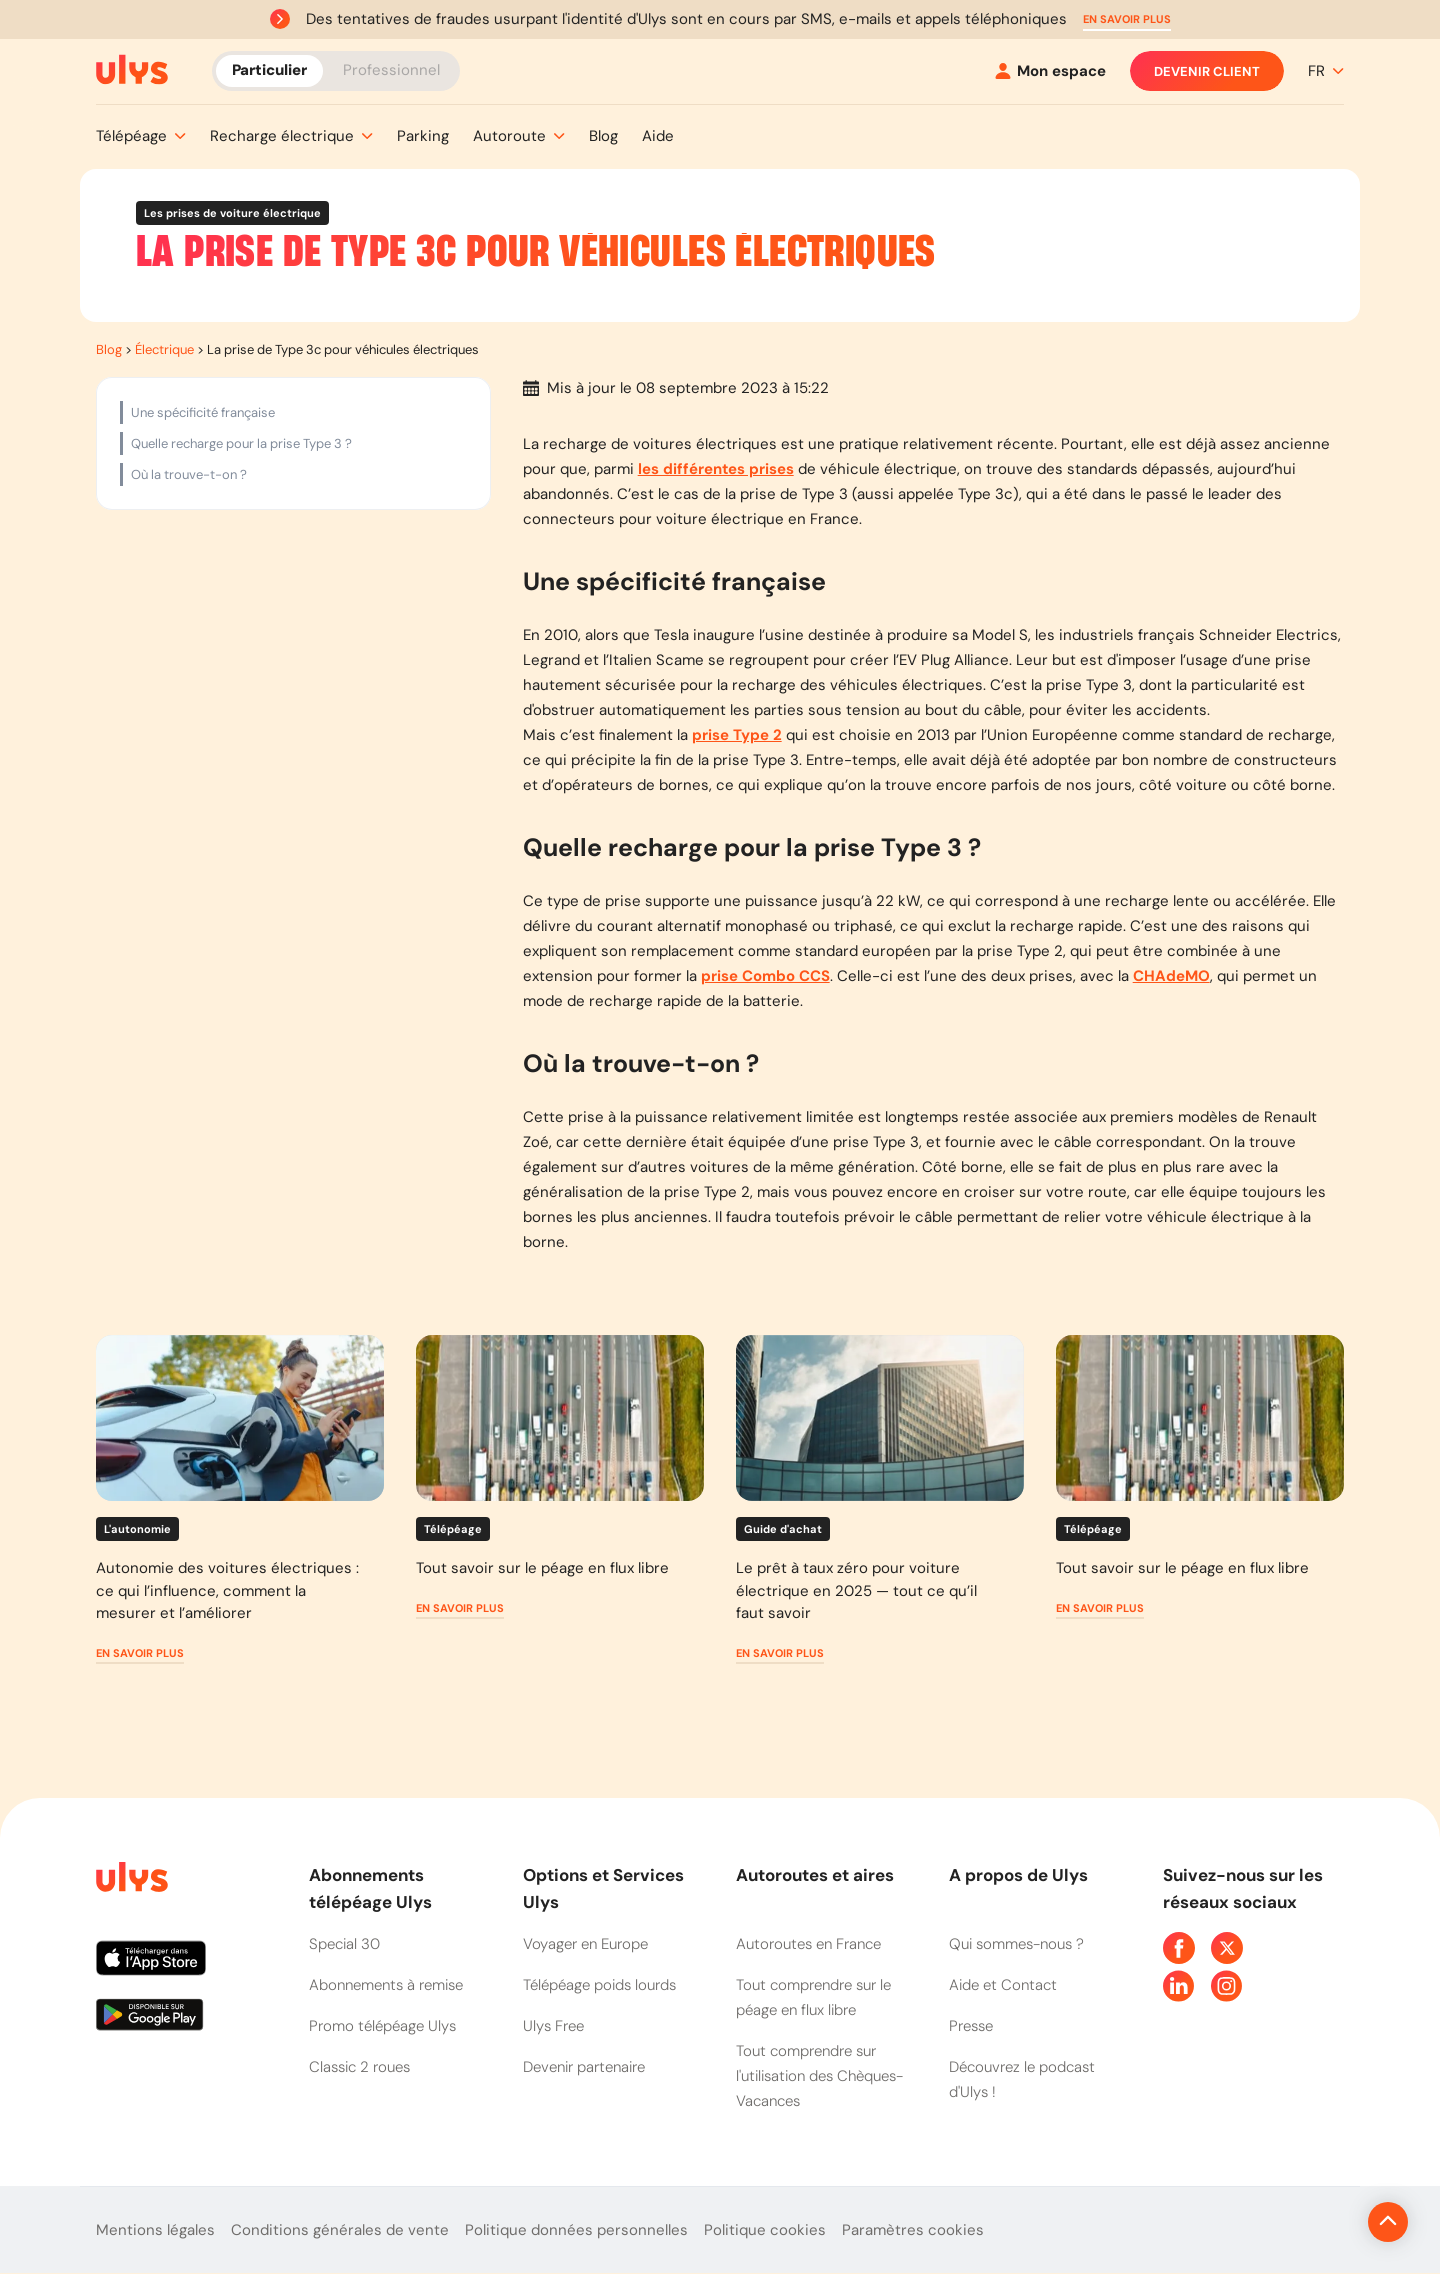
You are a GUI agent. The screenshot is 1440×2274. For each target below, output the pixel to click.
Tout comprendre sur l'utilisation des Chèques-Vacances (819, 2076)
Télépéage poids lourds (599, 1985)
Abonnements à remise (386, 1985)
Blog (109, 349)
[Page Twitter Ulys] (1227, 1948)
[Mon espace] (1050, 71)
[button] (1127, 19)
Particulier (269, 70)
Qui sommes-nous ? (1016, 1944)
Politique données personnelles (576, 2230)
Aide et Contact (1003, 1985)
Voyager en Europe (585, 1944)
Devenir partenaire (584, 2067)
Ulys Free (553, 2026)
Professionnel (391, 70)
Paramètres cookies (913, 2230)
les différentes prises (716, 469)
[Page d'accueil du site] (130, 1880)
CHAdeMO (1171, 976)
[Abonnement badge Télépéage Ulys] (132, 70)
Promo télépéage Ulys (382, 2026)
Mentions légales (155, 2230)
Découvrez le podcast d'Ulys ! (1022, 2079)
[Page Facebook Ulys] (1179, 1948)
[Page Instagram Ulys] (1227, 1986)
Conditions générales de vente (340, 2230)
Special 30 (344, 1944)
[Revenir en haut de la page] (1320, 2222)
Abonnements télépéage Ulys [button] (370, 1888)
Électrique (164, 349)
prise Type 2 (737, 735)
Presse (971, 2026)
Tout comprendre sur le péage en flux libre (813, 1997)
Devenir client (1207, 71)
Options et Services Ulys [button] (603, 1888)
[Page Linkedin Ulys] (1179, 1986)
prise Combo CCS (765, 976)
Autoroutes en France (808, 1944)
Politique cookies (765, 2230)
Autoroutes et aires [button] (815, 1875)
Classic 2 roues (359, 2067)
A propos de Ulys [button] (1018, 1875)
